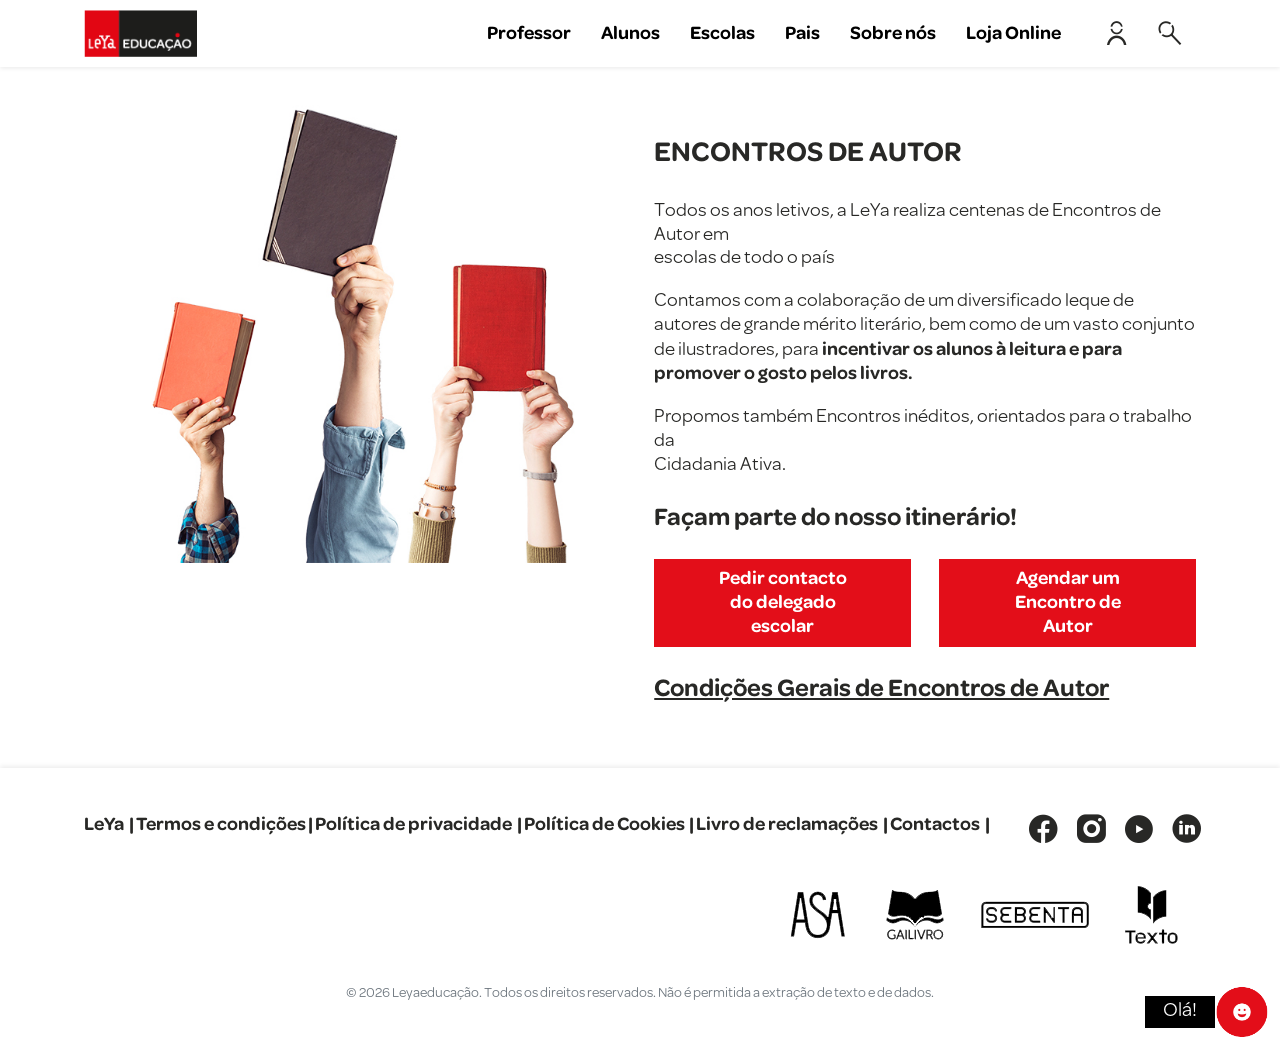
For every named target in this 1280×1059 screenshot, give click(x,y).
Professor (529, 33)
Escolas (722, 33)
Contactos (935, 824)
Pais (802, 33)
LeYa (104, 824)
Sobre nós (893, 33)
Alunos (630, 33)
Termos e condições (221, 824)
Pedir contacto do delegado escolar (783, 602)
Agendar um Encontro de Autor (1068, 602)
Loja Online (1013, 33)
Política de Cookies (604, 824)
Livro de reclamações (787, 824)
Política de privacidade (413, 824)
